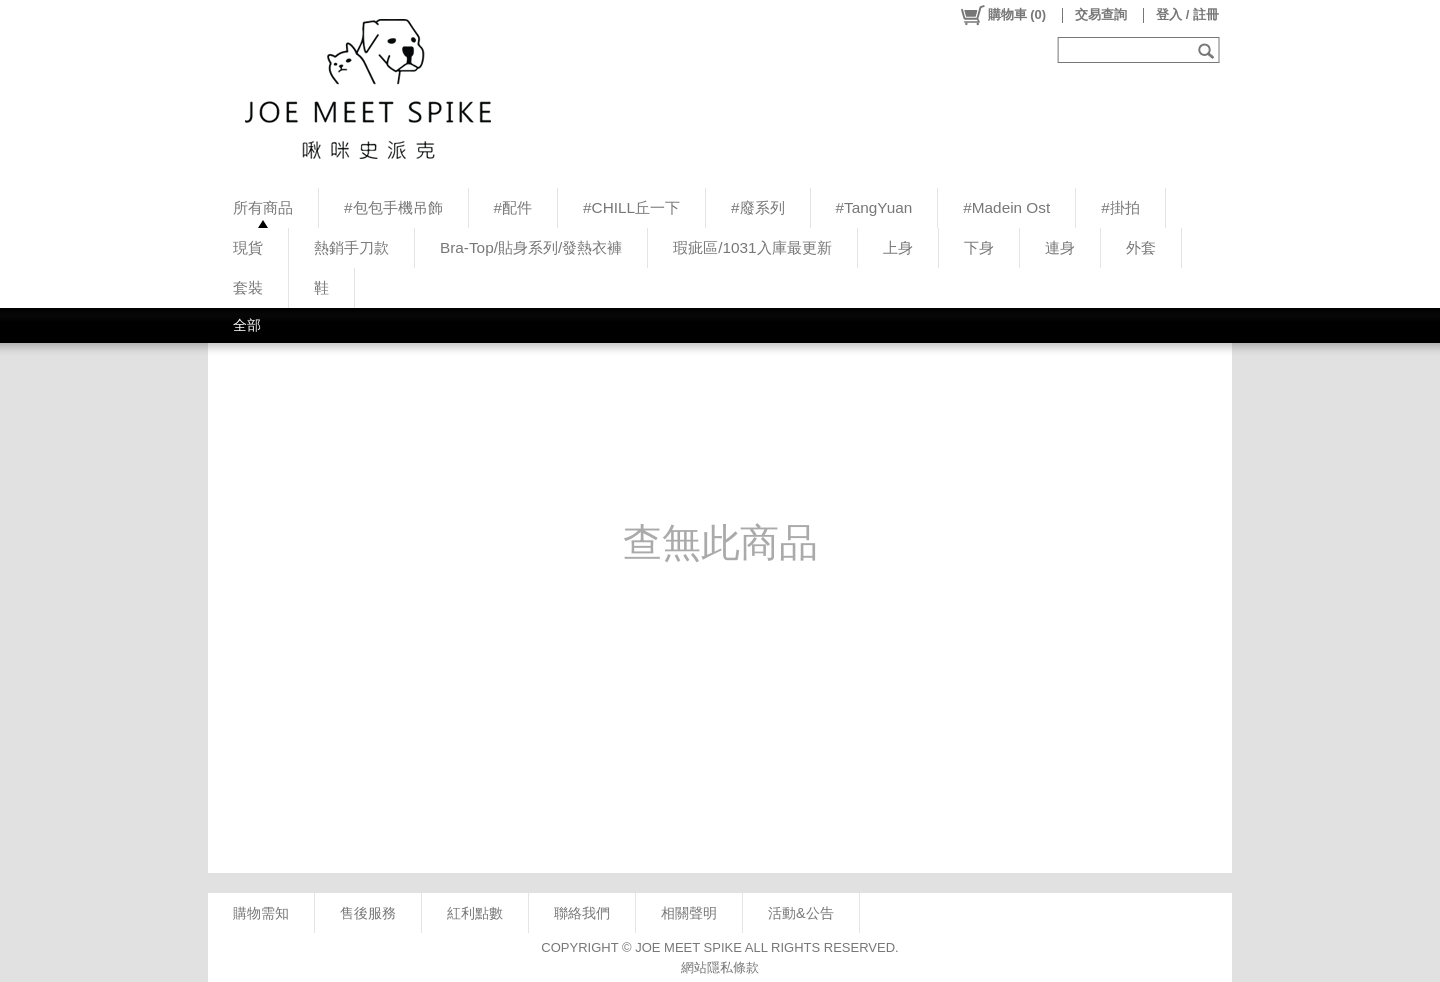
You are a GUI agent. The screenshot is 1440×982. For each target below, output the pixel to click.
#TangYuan (874, 207)
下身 (979, 247)
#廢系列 (758, 207)
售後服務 (368, 913)
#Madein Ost (1006, 207)
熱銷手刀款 (351, 247)
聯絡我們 (582, 913)
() (1002, 15)
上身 (898, 247)
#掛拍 (1120, 207)
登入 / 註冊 (1187, 14)
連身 (1060, 247)
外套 (1141, 247)
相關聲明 (689, 913)
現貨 (248, 247)
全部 (247, 325)
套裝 (248, 287)
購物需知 (261, 913)
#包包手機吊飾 (393, 207)
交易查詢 (1101, 14)
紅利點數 (475, 913)
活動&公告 (801, 913)
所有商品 (263, 207)
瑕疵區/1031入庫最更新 (752, 247)
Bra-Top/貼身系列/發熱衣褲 (531, 247)
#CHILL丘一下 (631, 207)
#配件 (513, 207)
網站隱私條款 (720, 967)
